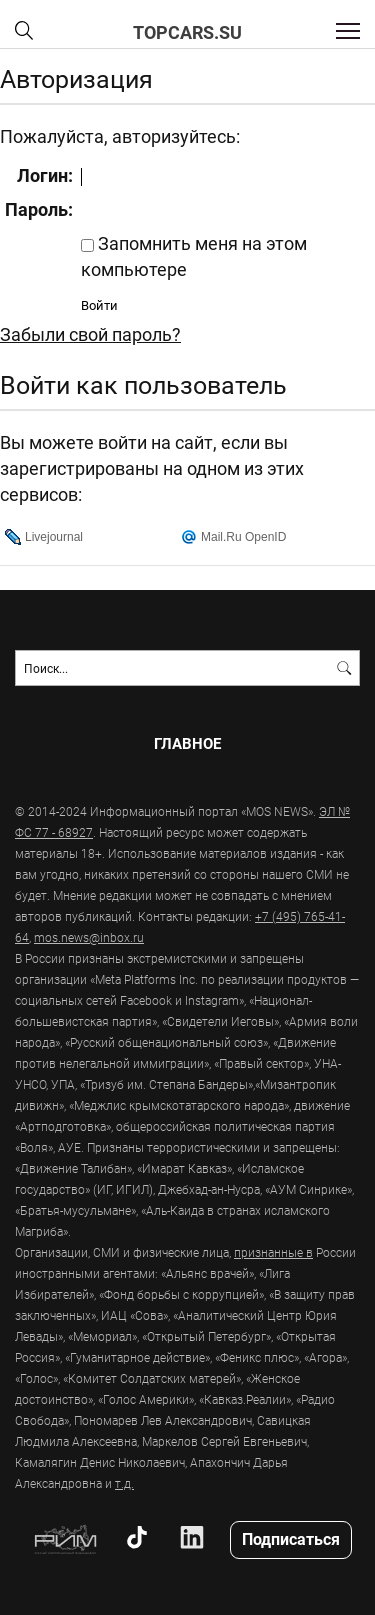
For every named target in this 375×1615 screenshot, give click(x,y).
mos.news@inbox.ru (89, 937)
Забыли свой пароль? (90, 334)
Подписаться (291, 1538)
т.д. (124, 1483)
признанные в (273, 1252)
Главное (187, 743)
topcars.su (187, 32)
